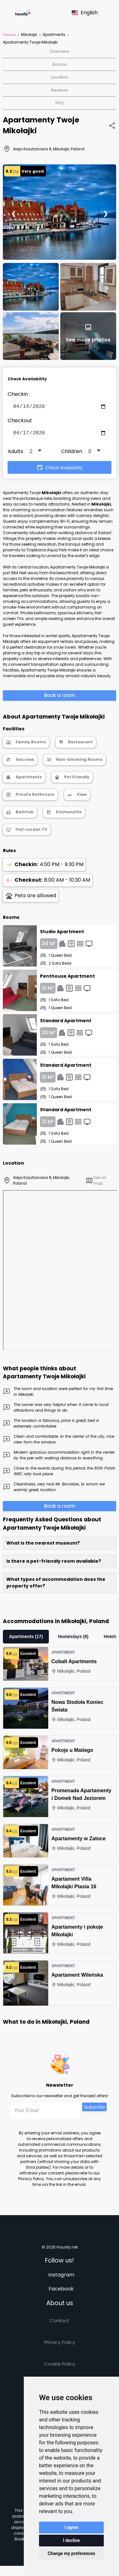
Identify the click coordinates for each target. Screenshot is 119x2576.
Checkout (20, 421)
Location (59, 77)
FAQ (60, 103)
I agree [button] (71, 2527)
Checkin (18, 394)
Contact (59, 2323)
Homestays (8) (73, 1639)
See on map (95, 1182)
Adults (15, 454)
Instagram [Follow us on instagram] (61, 2277)
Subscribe (94, 2109)
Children (71, 454)
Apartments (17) (26, 1639)
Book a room (59, 697)
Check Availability (59, 470)
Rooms (59, 64)
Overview (59, 51)
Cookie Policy (59, 2366)
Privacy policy (59, 2344)
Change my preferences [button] (71, 2553)
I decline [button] (71, 2540)
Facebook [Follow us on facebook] (61, 2291)
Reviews (59, 90)
